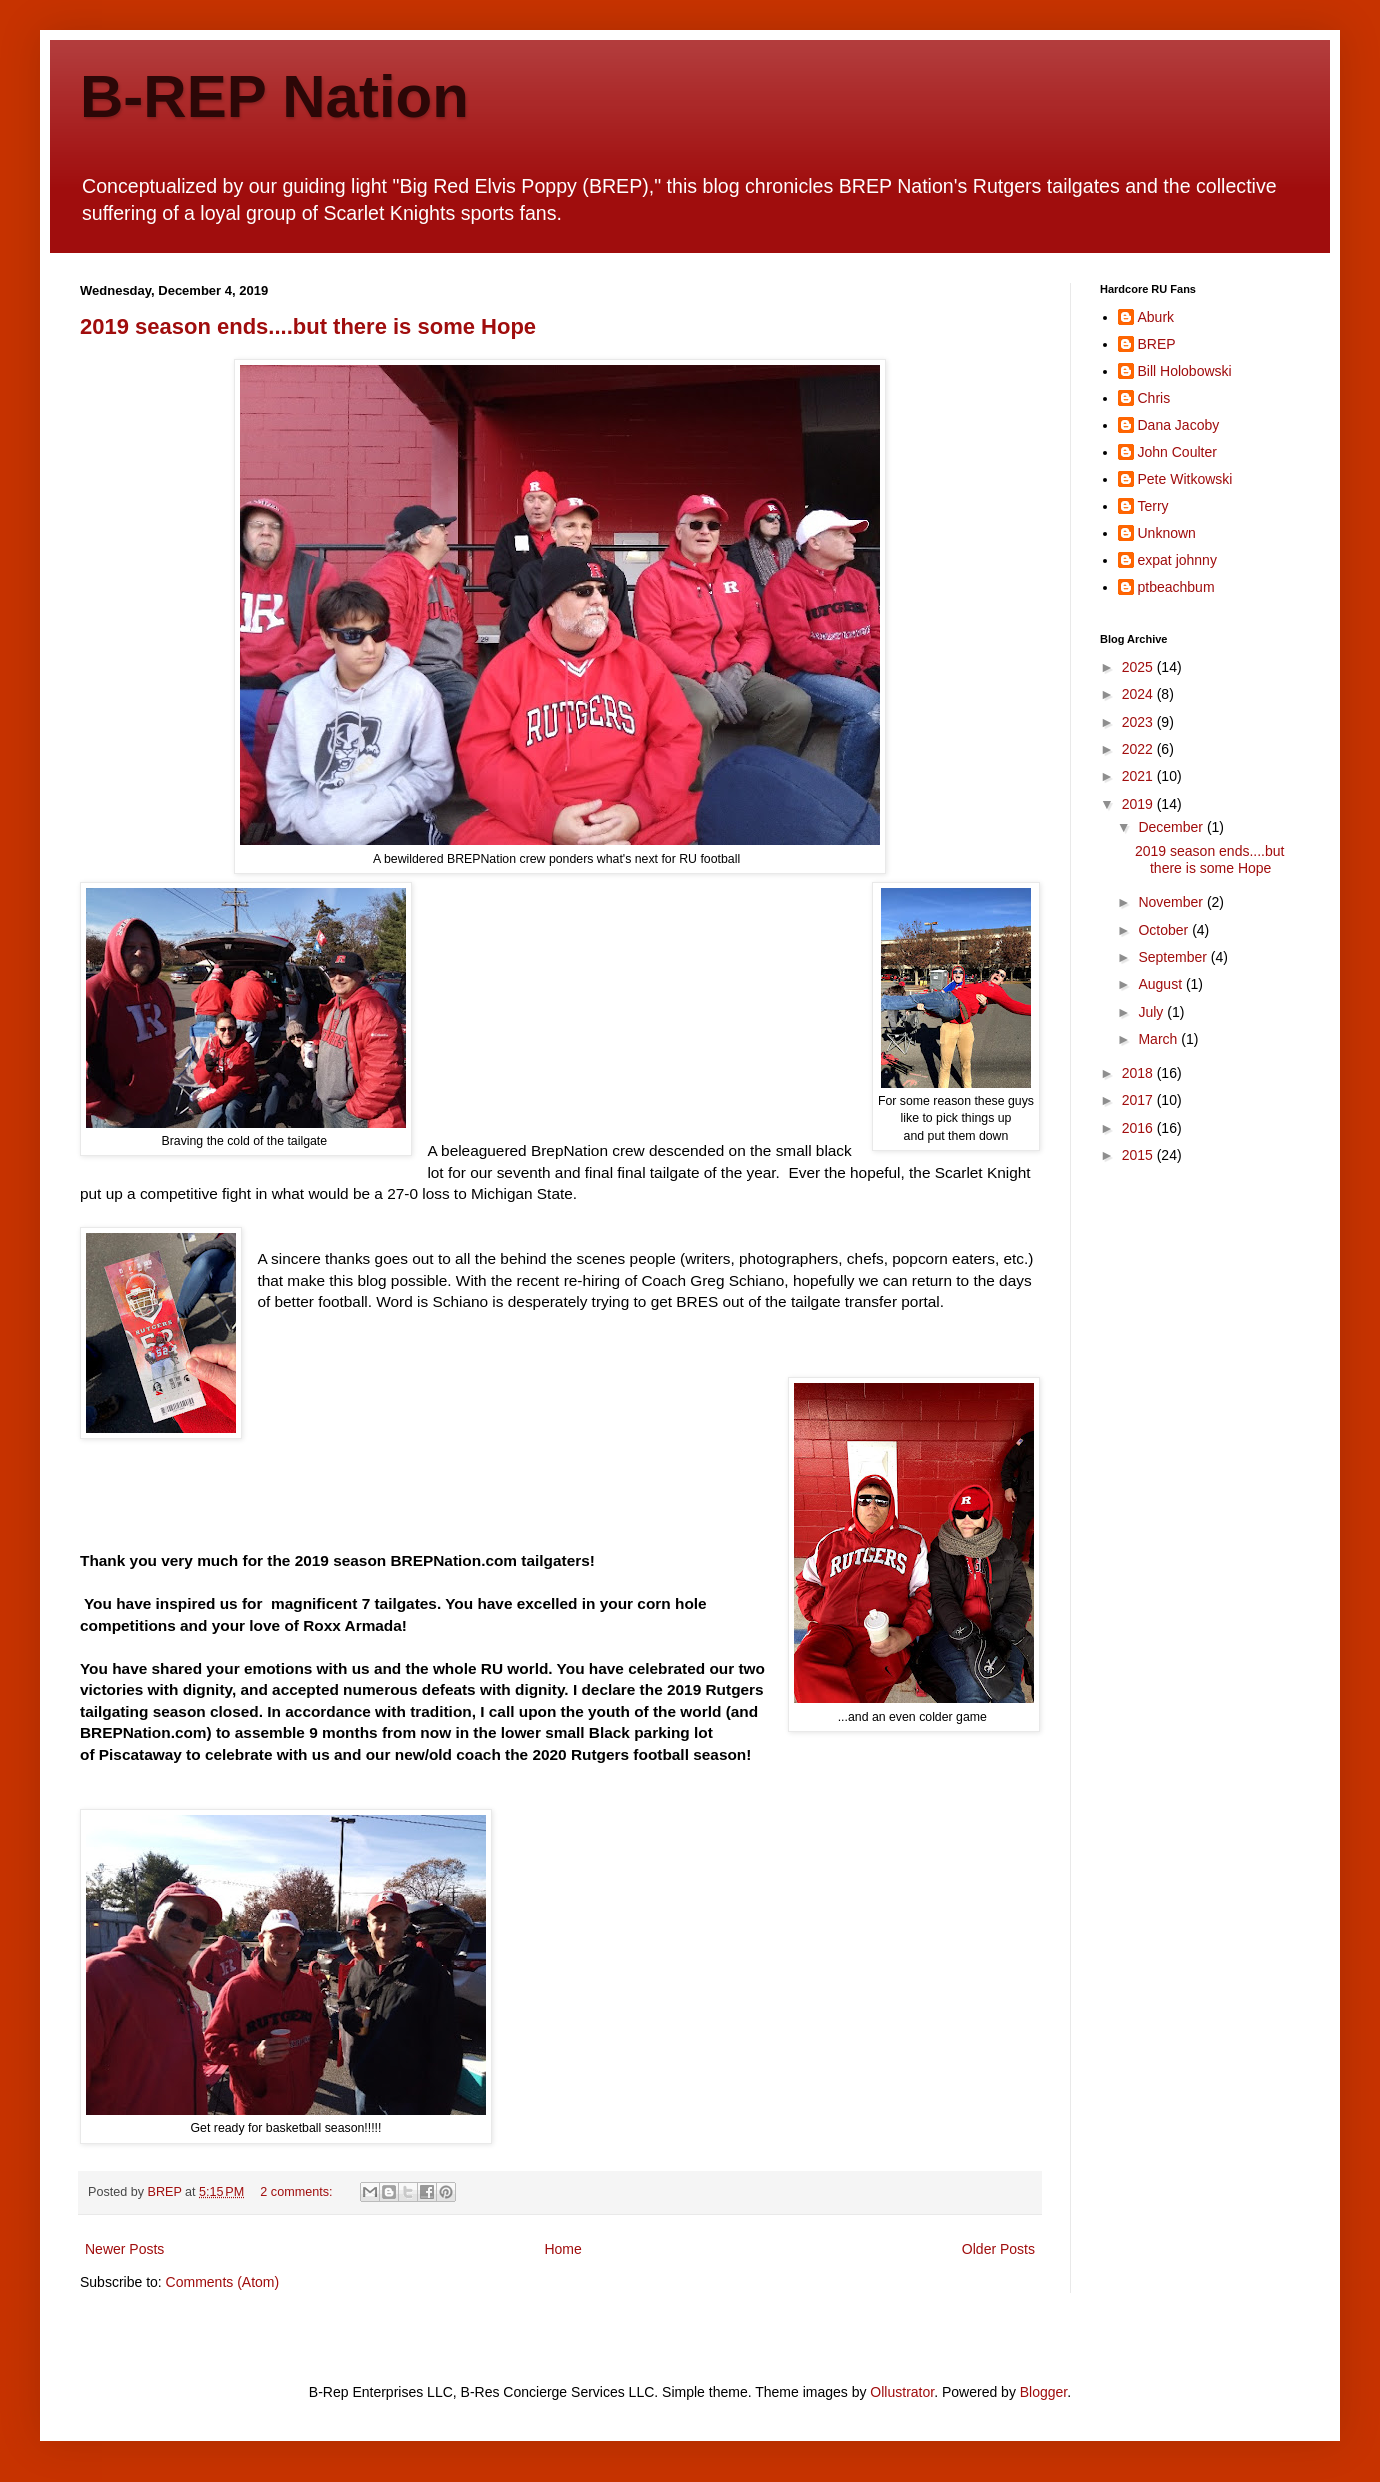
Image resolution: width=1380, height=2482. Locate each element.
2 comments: (298, 2192)
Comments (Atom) (223, 2282)
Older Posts (998, 2249)
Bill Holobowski (1185, 371)
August (1161, 984)
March (1159, 1039)
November (1172, 902)
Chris (1154, 398)
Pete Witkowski (1185, 479)
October (1165, 930)
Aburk (1156, 317)
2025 (1139, 667)
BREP (1157, 344)
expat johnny (1177, 560)
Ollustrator (902, 2392)
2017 (1139, 1100)
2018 (1139, 1073)
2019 (1139, 804)
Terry (1153, 506)
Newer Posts (124, 2249)
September (1174, 957)
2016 (1139, 1128)
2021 (1139, 776)
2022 (1139, 749)
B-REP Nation (274, 96)
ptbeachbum (1176, 587)
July (1152, 1012)
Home (562, 2249)
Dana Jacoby (1179, 425)
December (1172, 827)
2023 (1139, 722)
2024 (1139, 694)
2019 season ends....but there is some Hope (308, 326)
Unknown (1167, 533)
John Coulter (1177, 452)
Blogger (1043, 2392)
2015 (1139, 1155)
